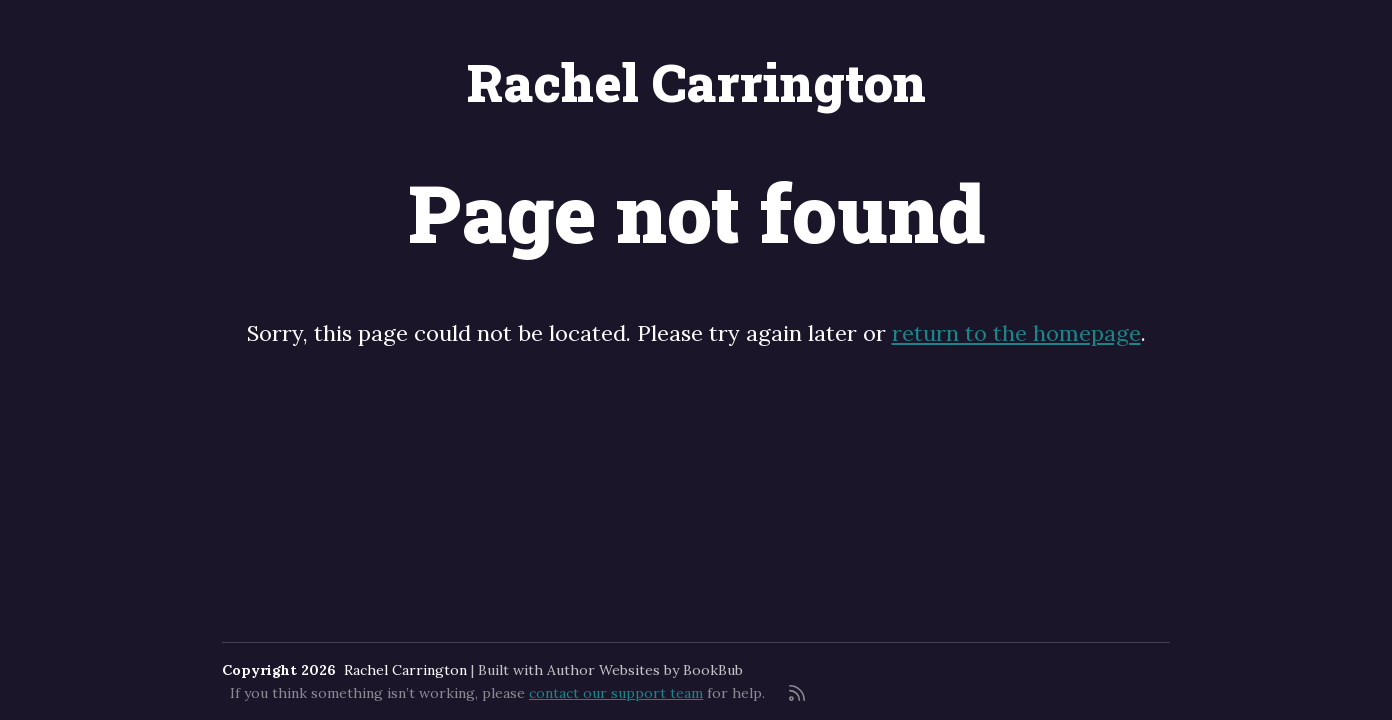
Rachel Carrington (696, 82)
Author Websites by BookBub (645, 670)
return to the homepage (1016, 333)
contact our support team (616, 693)
